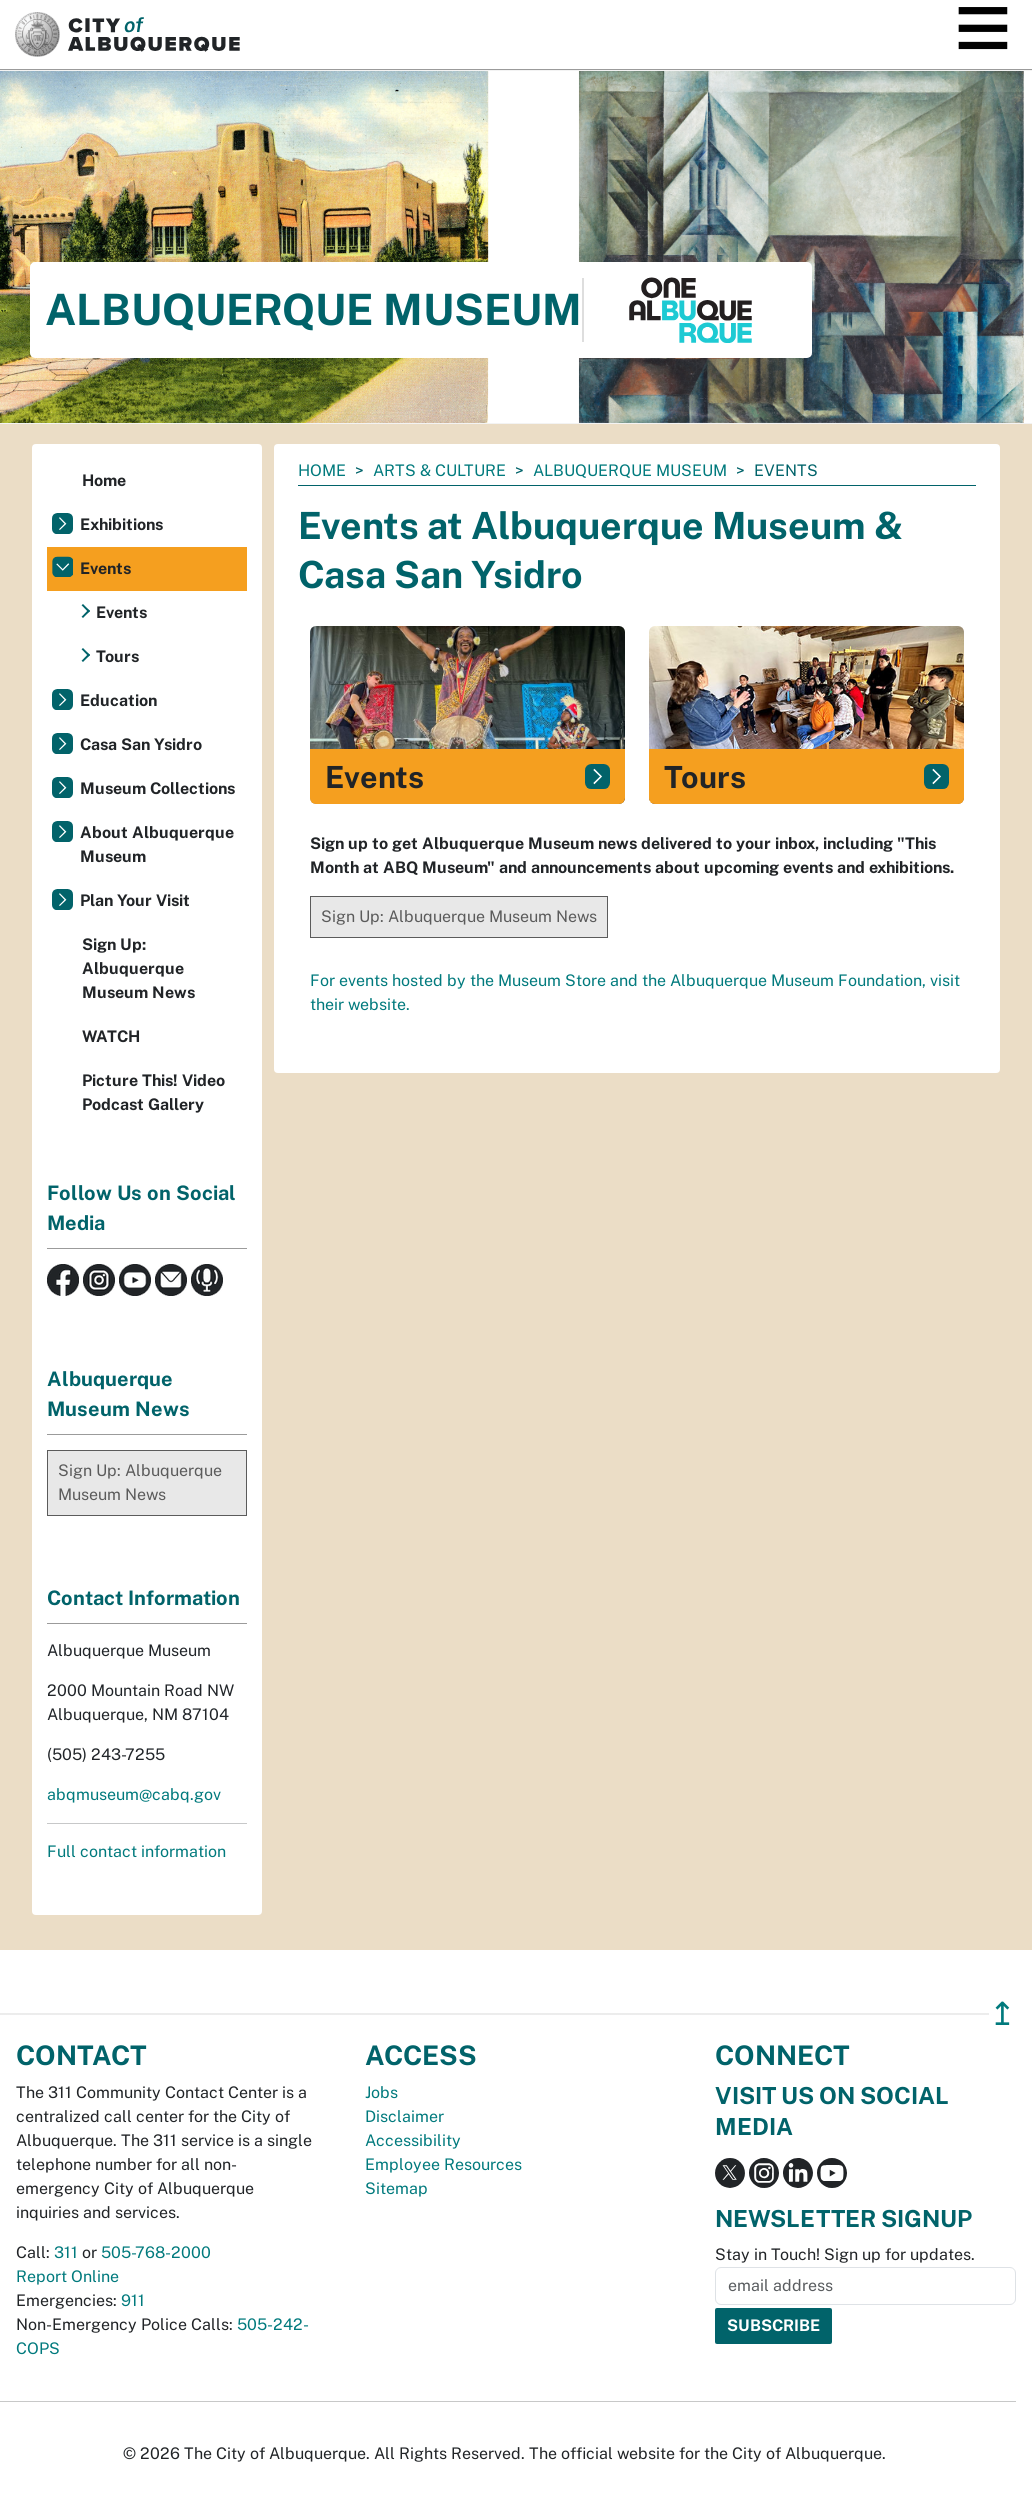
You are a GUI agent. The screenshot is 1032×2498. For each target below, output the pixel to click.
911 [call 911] (133, 2300)
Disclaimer (404, 2116)
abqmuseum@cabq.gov (134, 1794)
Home (322, 470)
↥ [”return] (1002, 2013)
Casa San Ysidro (141, 744)
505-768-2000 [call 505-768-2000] (156, 2252)
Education (118, 700)
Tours (117, 656)
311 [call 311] (66, 2252)
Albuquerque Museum (630, 470)
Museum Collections (157, 788)
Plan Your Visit (135, 900)
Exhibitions (121, 524)
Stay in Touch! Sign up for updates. (845, 2254)
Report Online (67, 2276)
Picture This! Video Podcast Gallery (153, 1092)
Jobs (381, 2092)
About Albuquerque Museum (157, 844)
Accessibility (413, 2140)
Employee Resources (443, 2164)
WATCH (111, 1036)
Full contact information (136, 1851)
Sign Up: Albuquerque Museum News (459, 916)
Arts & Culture (439, 470)
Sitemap (396, 2188)
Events (105, 568)
